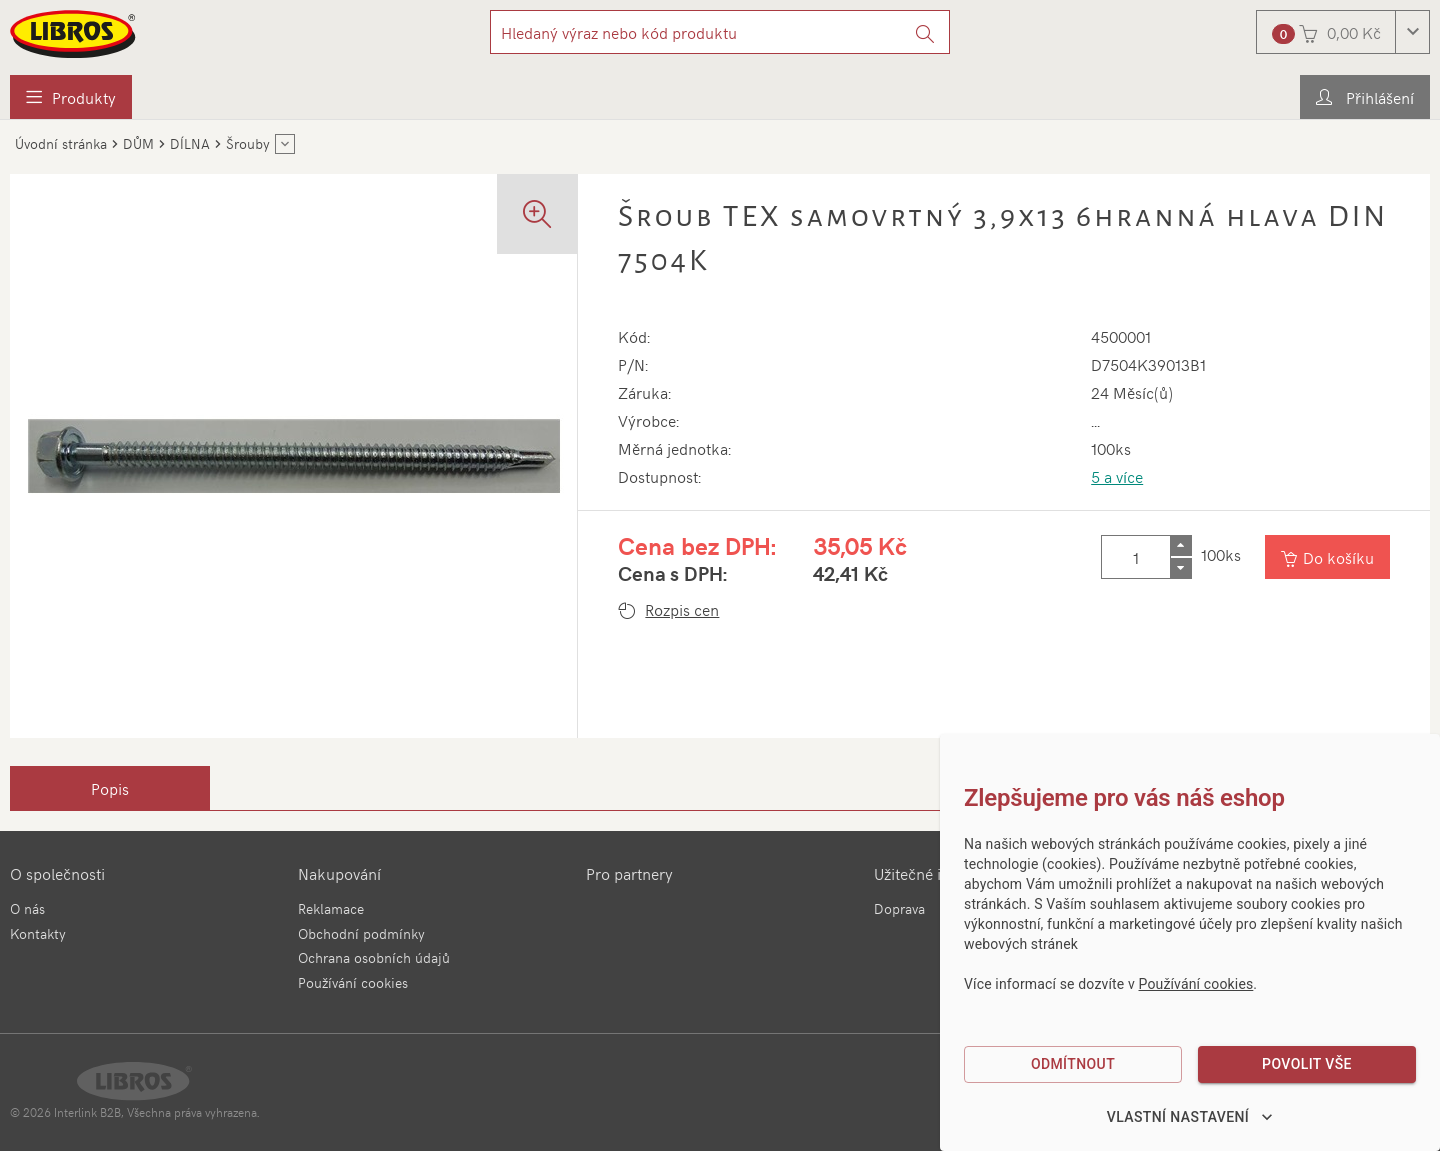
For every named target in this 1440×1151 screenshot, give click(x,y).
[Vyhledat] (925, 32)
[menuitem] (71, 97)
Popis (110, 788)
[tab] (110, 788)
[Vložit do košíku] (1327, 557)
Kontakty (38, 933)
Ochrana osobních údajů (374, 957)
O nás (27, 908)
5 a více (1117, 476)
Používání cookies (353, 982)
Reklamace (331, 908)
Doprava (899, 908)
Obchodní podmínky (361, 933)
